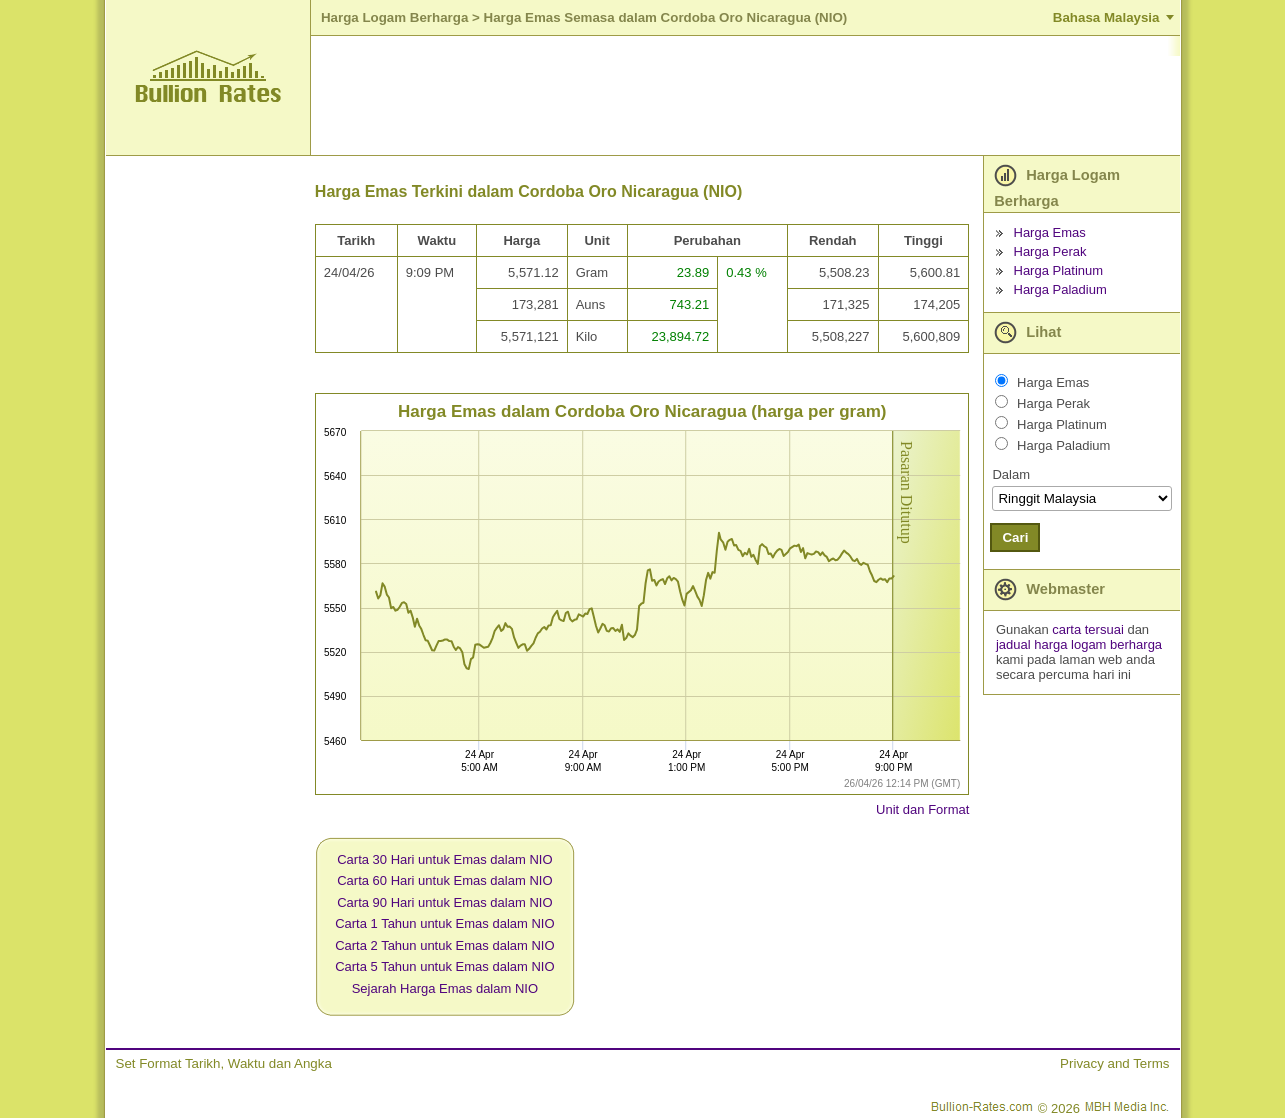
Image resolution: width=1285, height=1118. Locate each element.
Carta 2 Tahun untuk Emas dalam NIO (444, 945)
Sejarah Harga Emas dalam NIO (445, 988)
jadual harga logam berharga (1079, 644)
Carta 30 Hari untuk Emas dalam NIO (444, 859)
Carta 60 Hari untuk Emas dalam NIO (444, 880)
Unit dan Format (922, 809)
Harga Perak (1050, 251)
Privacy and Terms (1114, 1063)
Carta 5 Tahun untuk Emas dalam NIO (444, 966)
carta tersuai (1089, 629)
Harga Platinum (1059, 270)
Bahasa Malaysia (1106, 17)
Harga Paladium (1060, 289)
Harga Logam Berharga (394, 17)
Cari (1015, 537)
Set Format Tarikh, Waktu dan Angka (224, 1063)
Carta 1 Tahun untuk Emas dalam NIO (444, 923)
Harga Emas (1050, 232)
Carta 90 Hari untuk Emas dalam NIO (444, 902)
